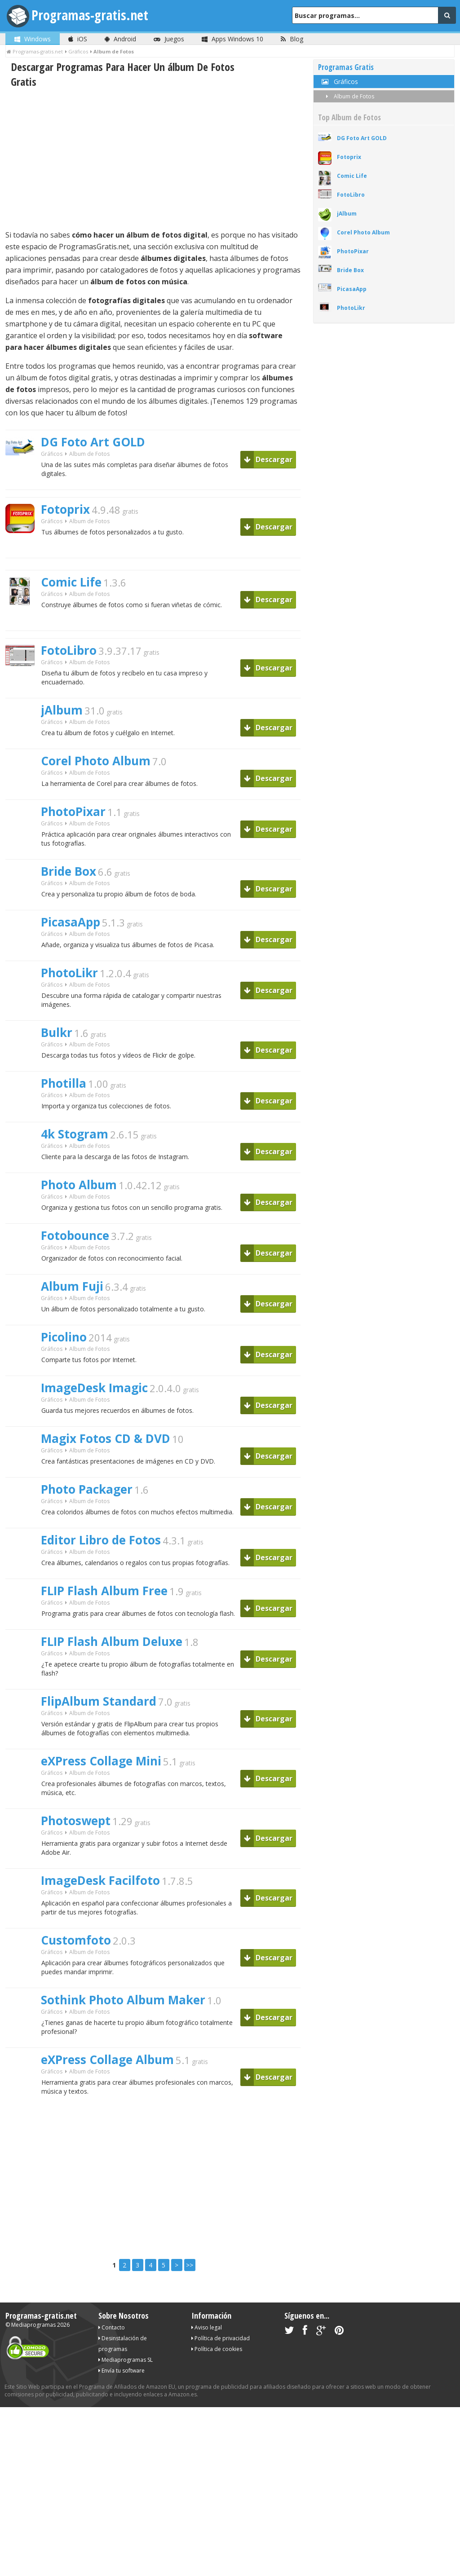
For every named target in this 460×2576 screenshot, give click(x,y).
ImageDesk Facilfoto (100, 1880)
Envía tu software (121, 2370)
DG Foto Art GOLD (93, 442)
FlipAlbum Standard (98, 1701)
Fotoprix (65, 509)
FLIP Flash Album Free (104, 1591)
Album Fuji (72, 1286)
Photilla (63, 1083)
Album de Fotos (348, 96)
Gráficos (51, 454)
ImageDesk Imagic (94, 1388)
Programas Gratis (346, 67)
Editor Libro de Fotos (101, 1540)
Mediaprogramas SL (125, 2360)
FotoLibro (69, 650)
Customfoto (76, 1940)
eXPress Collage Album (107, 2059)
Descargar (268, 459)
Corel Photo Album (95, 761)
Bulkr (56, 1032)
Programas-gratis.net (89, 15)
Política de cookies (216, 2349)
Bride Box (68, 871)
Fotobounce (75, 1235)
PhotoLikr (69, 973)
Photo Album (79, 1185)
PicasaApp (70, 922)
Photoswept (76, 1821)
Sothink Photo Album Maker (123, 2000)
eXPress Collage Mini (101, 1761)
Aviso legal (206, 2327)
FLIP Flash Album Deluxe (111, 1641)
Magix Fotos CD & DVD (105, 1438)
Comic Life (71, 582)
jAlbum (62, 710)
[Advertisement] (153, 159)
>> (189, 2265)
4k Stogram (74, 1134)
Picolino (64, 1337)
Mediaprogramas (33, 2325)
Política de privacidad (220, 2338)
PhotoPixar (73, 811)
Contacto (111, 2327)
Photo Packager (87, 1489)
